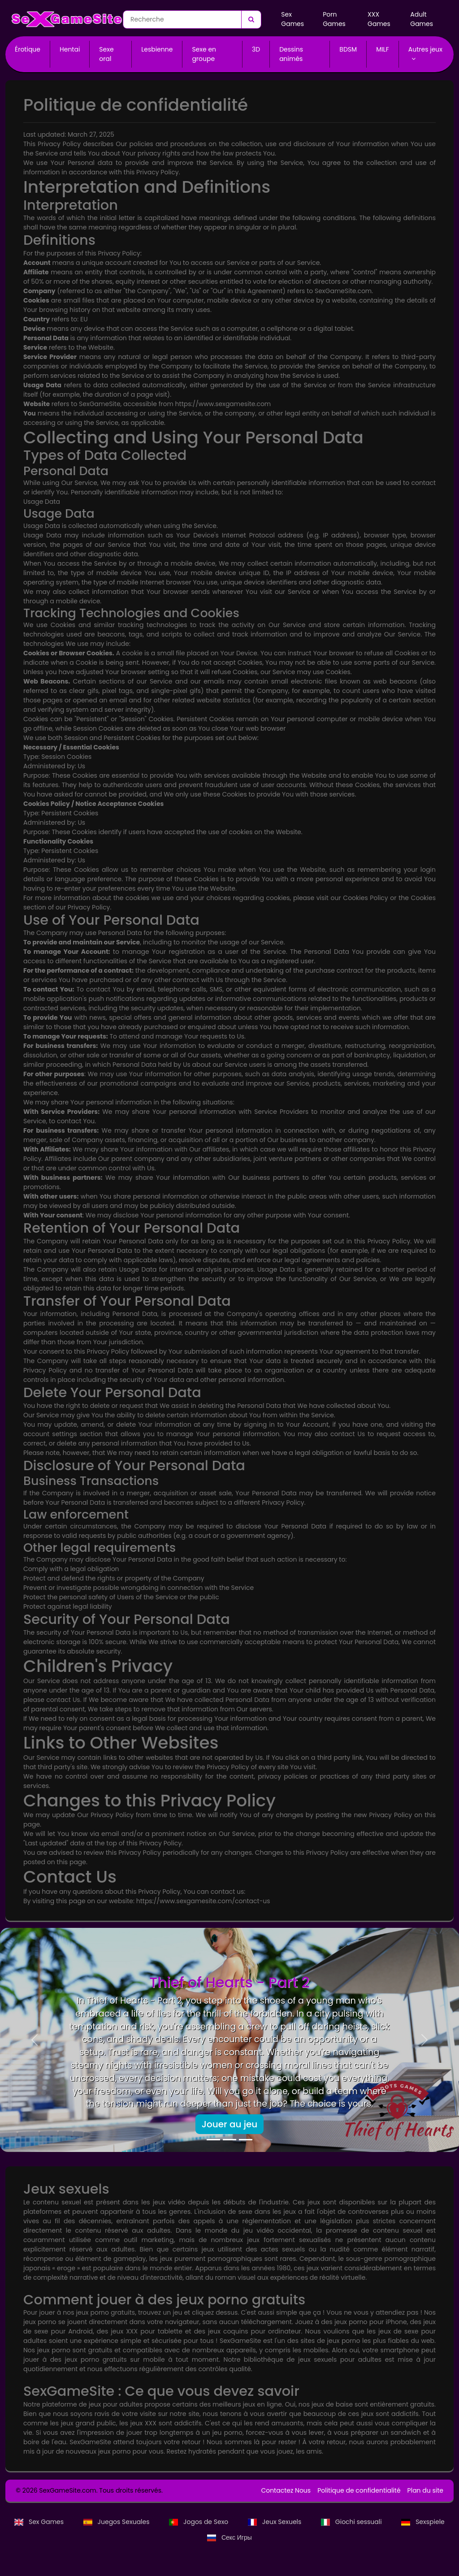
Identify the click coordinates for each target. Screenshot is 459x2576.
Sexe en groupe (204, 54)
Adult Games (421, 19)
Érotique (27, 49)
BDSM (348, 49)
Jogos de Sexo (199, 2521)
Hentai (70, 49)
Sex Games (292, 19)
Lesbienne (157, 49)
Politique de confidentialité (358, 2490)
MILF (382, 49)
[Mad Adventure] (245, 2139)
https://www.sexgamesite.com (223, 403)
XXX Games (379, 19)
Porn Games (334, 19)
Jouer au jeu (230, 2124)
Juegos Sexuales (117, 2521)
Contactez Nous (286, 2490)
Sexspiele (422, 2521)
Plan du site (425, 2490)
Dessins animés (291, 54)
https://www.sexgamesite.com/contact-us (203, 1900)
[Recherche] (251, 19)
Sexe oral (106, 54)
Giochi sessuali (352, 2521)
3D (256, 49)
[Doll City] (229, 2139)
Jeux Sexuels (275, 2521)
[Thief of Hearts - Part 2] (213, 2139)
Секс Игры (229, 2537)
